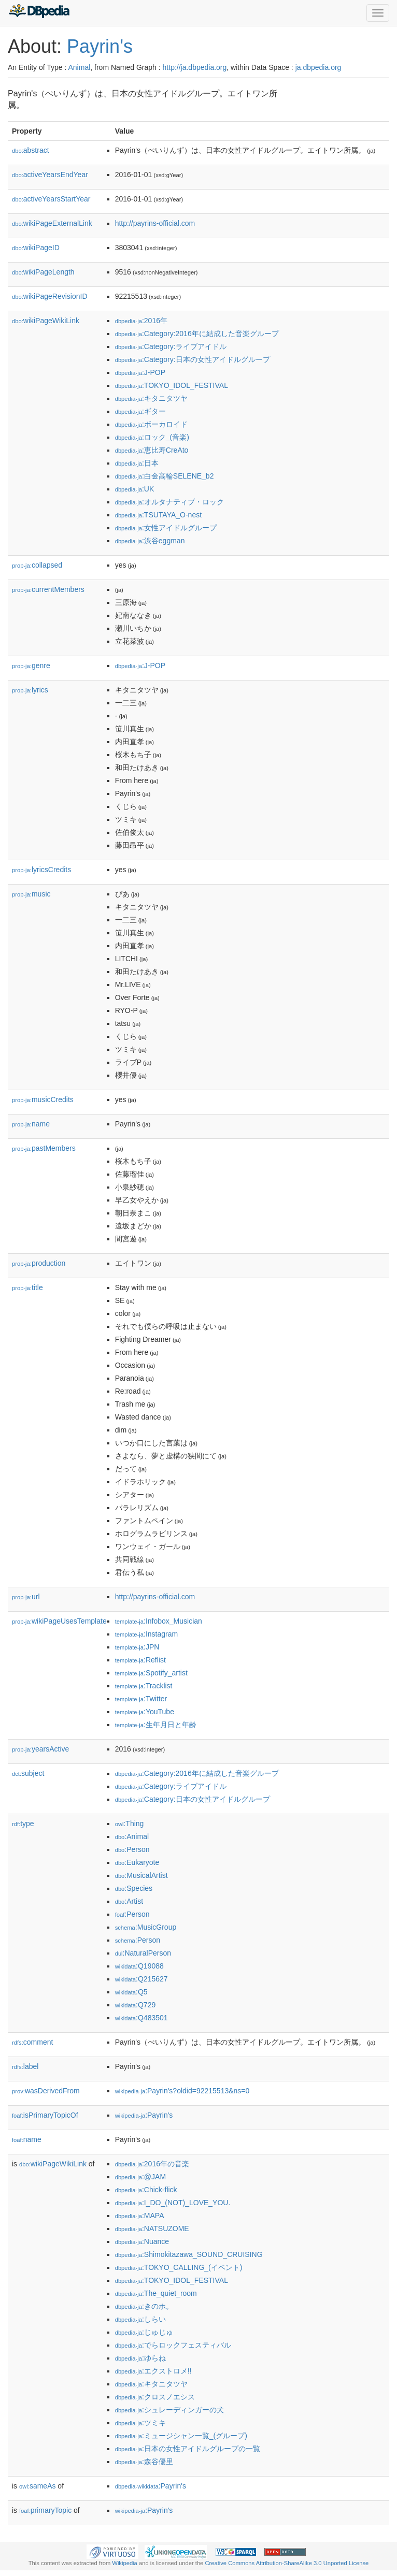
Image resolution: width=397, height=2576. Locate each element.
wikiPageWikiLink (45, 320)
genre (31, 665)
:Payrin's (144, 2115)
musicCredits (43, 1099)
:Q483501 (141, 2018)
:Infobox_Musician (158, 1621)
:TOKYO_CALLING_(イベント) (179, 2267)
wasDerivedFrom (46, 2091)
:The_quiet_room (156, 2293)
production (38, 1263)
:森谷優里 (144, 2461)
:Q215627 (141, 1979)
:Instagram (146, 1634)
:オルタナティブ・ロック (169, 502)
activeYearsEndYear (50, 174)
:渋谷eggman (150, 541)
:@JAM (140, 2177)
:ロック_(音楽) (152, 437)
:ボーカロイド (151, 424)
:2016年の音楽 (152, 2164)
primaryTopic (45, 2510)
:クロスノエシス (155, 2397)
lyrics (30, 690)
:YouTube (144, 1711)
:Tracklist (144, 1686)
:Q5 (131, 1992)
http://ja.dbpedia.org (195, 67)
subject (28, 1773)
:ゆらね (140, 2358)
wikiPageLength (43, 272)
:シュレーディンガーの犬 (169, 2410)
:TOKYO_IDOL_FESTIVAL (171, 385)
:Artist (129, 1901)
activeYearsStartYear (51, 199)
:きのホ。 (144, 2306)
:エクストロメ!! (153, 2371)
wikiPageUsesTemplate (59, 1621)
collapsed (37, 565)
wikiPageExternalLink (52, 223)
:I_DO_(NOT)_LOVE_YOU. (173, 2202)
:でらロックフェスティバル (173, 2345)
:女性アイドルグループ (166, 528)
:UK (134, 489)
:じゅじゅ (144, 2332)
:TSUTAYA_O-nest (158, 515)
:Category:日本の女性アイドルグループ (192, 359)
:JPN (137, 1647)
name (31, 1124)
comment (32, 2042)
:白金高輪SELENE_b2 (164, 476)
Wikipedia (124, 2563)
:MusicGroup (146, 1927)
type (23, 1823)
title (27, 1287)
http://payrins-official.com (155, 223)
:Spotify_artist (151, 1673)
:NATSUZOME (152, 2228)
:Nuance (142, 2241)
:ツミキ (140, 2423)
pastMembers (44, 1148)
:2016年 (141, 320)
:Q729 (135, 2005)
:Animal (132, 1836)
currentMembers (48, 589)
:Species (133, 1888)
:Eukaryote (137, 1862)
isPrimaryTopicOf (45, 2115)
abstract (30, 150)
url (26, 1597)
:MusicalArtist (141, 1875)
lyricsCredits (41, 869)
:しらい (140, 2319)
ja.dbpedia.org (318, 67)
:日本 (137, 463)
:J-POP (140, 372)
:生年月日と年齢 (155, 1724)
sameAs (37, 2486)
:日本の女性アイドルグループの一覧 (187, 2448)
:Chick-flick (146, 2190)
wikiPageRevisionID (50, 296)
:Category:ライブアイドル (170, 346)
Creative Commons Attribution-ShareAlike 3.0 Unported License (286, 2563)
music (31, 894)
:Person (132, 1849)
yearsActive (40, 1749)
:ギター (140, 411)
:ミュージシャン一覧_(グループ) (181, 2436)
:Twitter (141, 1699)
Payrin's (100, 46)
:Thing (129, 1823)
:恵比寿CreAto (152, 450)
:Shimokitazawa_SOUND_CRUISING (189, 2254)
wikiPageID (36, 247)
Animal (79, 67)
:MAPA (139, 2215)
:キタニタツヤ (151, 398)
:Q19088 (139, 1966)
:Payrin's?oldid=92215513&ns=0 (182, 2091)
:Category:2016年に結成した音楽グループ (197, 333)
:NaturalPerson (143, 1953)
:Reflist (140, 1660)
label (25, 2066)
